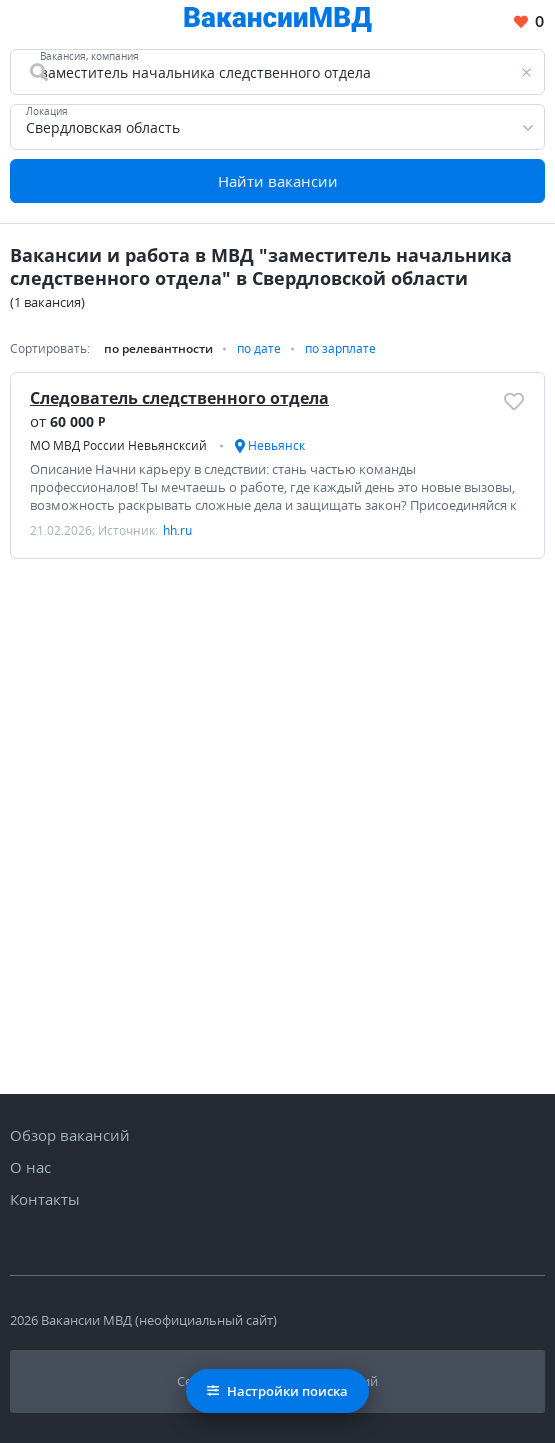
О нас (30, 1167)
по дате (259, 348)
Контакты (45, 1199)
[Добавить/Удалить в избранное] (514, 401)
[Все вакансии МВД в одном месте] (278, 22)
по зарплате (340, 348)
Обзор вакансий (70, 1135)
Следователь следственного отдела (179, 398)
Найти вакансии (278, 181)
